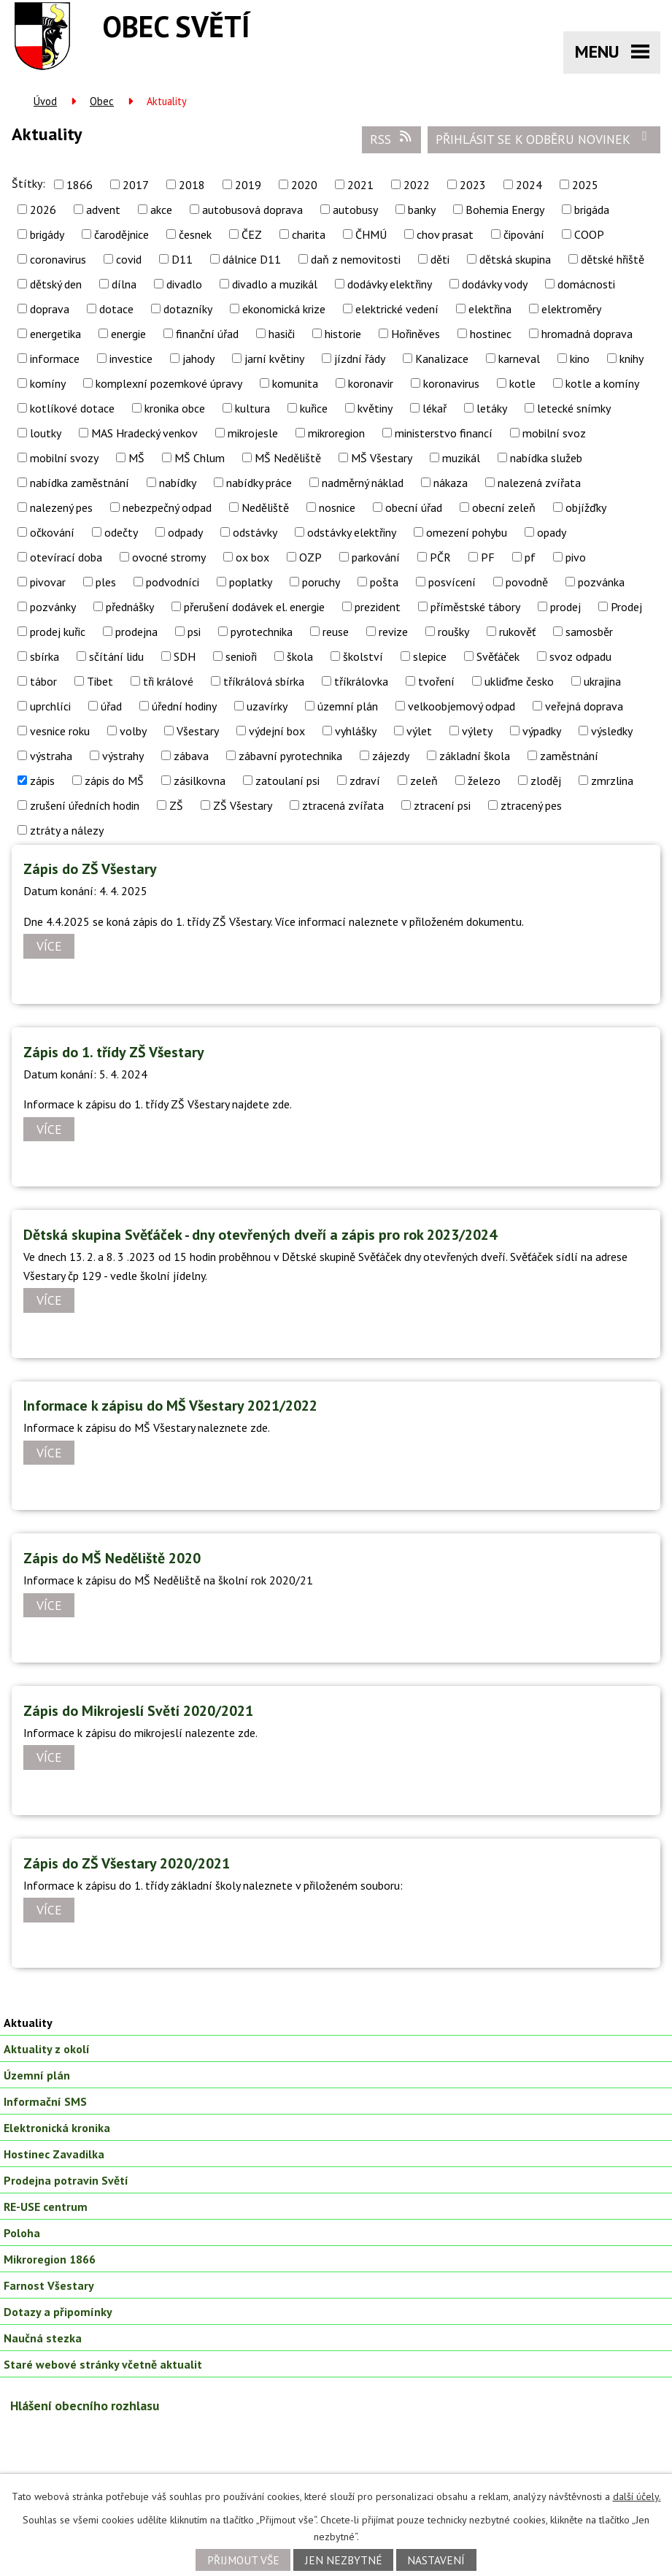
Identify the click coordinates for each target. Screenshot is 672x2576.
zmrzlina (612, 780)
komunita (295, 383)
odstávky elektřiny (351, 532)
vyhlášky (355, 731)
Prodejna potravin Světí (66, 2180)
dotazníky (187, 309)
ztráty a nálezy (67, 830)
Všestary (198, 731)
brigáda (591, 209)
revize (393, 631)
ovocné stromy (169, 557)
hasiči (282, 333)
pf (530, 557)
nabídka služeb (546, 458)
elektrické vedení (397, 309)
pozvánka (601, 582)
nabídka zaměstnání (79, 482)
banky (422, 209)
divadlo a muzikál (274, 284)
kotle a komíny (602, 383)
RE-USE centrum (46, 2206)
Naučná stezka (43, 2338)
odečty (121, 532)
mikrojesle (253, 433)
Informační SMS (45, 2101)
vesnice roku (60, 731)
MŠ (136, 458)
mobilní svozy (64, 458)
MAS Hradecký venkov (144, 433)
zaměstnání (569, 755)
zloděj (545, 780)
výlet (419, 731)
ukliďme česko (519, 681)
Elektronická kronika (57, 2127)
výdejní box (277, 731)
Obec (102, 101)
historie (343, 333)
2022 (416, 184)
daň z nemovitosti (356, 259)
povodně (527, 582)
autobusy (355, 209)
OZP (310, 557)
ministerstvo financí (444, 433)
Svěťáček (498, 656)
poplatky (250, 582)
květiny (375, 408)
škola (300, 656)
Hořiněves (415, 333)
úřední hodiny (184, 706)
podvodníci (172, 582)
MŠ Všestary (381, 458)
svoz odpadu (580, 656)
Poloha (22, 2233)
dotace (116, 309)
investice (130, 358)
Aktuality (28, 2022)
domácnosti (586, 284)
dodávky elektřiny (389, 284)
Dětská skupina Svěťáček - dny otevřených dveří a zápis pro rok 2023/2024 (260, 1234)
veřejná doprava (584, 706)
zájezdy (390, 755)
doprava (49, 309)
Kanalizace (441, 358)
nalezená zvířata (539, 482)
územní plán (347, 706)
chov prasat (445, 234)
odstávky (255, 532)
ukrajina (602, 681)
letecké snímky (574, 408)
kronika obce (174, 408)
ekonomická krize (283, 309)
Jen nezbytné (343, 2560)
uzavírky (267, 706)
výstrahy (123, 755)
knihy (631, 358)
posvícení (452, 582)
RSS (392, 138)
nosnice (337, 507)
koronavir (370, 383)
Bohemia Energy (505, 209)
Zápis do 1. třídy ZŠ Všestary (113, 1052)
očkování (52, 532)
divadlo (184, 284)
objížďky (585, 507)
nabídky (177, 482)
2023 (473, 184)
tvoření (436, 681)
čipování (523, 234)
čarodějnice (121, 234)
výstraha (51, 755)
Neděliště (265, 507)
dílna (124, 284)
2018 (192, 184)
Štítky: (28, 183)
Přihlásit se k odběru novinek (544, 138)
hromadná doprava (587, 333)
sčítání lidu (116, 656)
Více (49, 946)
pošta (384, 582)
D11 (182, 259)
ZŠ (176, 805)
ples (106, 582)
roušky (453, 631)
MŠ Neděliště (288, 458)
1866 (79, 184)
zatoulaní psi (287, 780)
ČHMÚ (371, 234)
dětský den (56, 284)
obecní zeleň (504, 507)
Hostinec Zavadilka (54, 2154)
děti (439, 259)
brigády (47, 234)
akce (161, 209)
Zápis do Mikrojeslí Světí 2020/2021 (138, 1710)
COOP (589, 234)
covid (129, 259)
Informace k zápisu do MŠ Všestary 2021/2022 (170, 1405)
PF (488, 557)
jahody (198, 358)
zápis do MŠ (114, 780)
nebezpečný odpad (167, 507)
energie (128, 333)
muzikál (461, 458)
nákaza (450, 482)
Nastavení (436, 2560)
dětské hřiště (612, 259)
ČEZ (252, 234)
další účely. (637, 2496)
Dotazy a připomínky (58, 2311)
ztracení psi (442, 805)
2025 (585, 184)
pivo (575, 557)
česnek (195, 234)
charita (308, 234)
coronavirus (58, 259)
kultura (252, 408)
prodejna (136, 631)
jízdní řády (359, 358)
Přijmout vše (243, 2560)
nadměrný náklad (362, 482)
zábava (191, 755)
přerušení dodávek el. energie (254, 606)
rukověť (517, 631)
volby (133, 731)
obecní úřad (413, 507)
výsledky (612, 731)
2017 (136, 184)
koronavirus (451, 383)
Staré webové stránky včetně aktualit (103, 2364)
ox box (252, 557)
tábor (43, 681)
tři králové (168, 681)
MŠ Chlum (199, 458)
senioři (241, 656)
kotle (522, 383)
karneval (519, 358)
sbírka (44, 656)
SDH (185, 656)
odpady (185, 532)
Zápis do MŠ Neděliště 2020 (112, 1558)
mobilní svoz (554, 433)
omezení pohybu (466, 532)
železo (484, 780)
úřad (111, 706)
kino (580, 358)
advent (103, 209)
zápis (42, 780)
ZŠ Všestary (242, 805)
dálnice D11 (252, 259)
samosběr (589, 631)
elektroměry (571, 309)
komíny (48, 383)
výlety (477, 731)
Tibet (100, 681)
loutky (45, 433)
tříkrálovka (361, 681)
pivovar (48, 582)
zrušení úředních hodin (84, 805)
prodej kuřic (57, 631)
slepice (430, 656)
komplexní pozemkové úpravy (169, 383)
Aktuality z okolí (47, 2049)
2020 (304, 184)
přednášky (130, 606)
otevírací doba (66, 557)
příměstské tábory (475, 606)
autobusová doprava (252, 209)
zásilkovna (199, 780)
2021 (360, 184)
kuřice (314, 408)
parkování (376, 557)
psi (194, 631)
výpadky (541, 731)
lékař (434, 408)
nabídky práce (259, 482)
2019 (248, 184)
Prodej (626, 606)
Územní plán (37, 2075)
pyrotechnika (262, 631)
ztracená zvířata (343, 805)
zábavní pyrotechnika (290, 755)
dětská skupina (515, 259)
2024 (529, 184)
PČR (440, 557)
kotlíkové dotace (72, 408)
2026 (43, 209)
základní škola (474, 755)
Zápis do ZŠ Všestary (90, 868)
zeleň (424, 780)
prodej (565, 606)
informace (55, 358)
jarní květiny (274, 358)
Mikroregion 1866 (50, 2259)
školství (363, 656)
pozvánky (53, 606)
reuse (336, 631)
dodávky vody (495, 284)
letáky (491, 408)
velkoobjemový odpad (461, 706)
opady (551, 532)
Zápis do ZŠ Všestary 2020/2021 (126, 1863)
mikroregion (336, 433)
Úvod (45, 101)
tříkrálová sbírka (263, 681)
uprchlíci (50, 706)
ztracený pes (531, 805)
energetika (55, 333)
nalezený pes (61, 507)
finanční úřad (207, 333)
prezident (378, 606)
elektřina (489, 309)
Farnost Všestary (49, 2285)
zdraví (364, 780)
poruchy (321, 582)
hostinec (490, 333)
